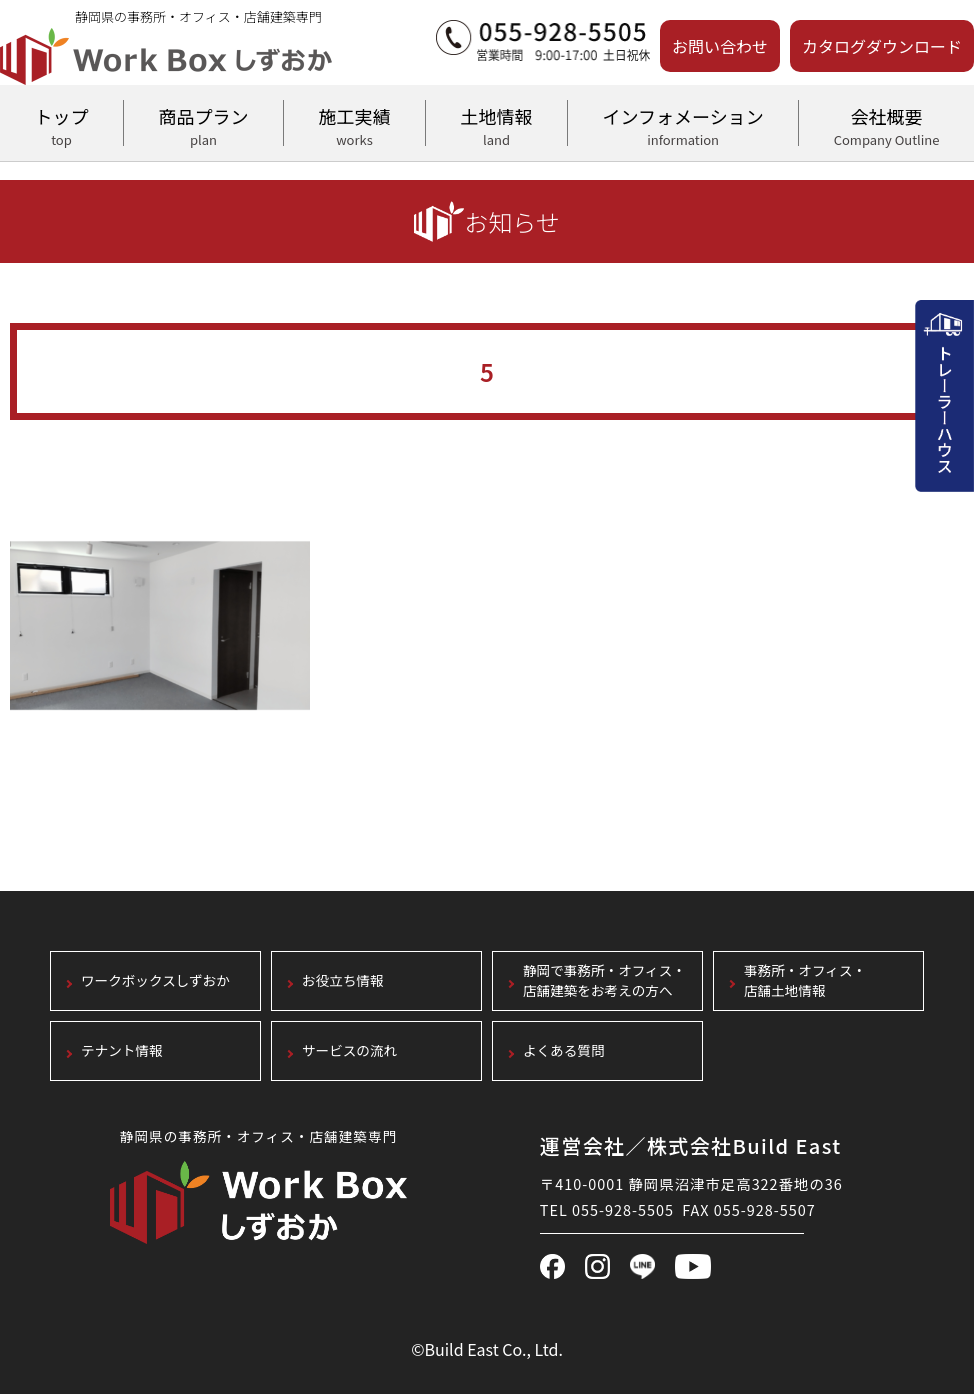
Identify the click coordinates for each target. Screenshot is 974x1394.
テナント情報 (122, 1051)
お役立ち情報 (343, 981)
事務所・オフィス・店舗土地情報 (805, 981)
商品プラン (203, 124)
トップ (61, 124)
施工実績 (354, 124)
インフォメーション (683, 124)
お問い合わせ (720, 46)
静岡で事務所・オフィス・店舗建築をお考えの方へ (604, 981)
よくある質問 (564, 1051)
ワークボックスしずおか (155, 981)
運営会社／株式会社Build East (691, 1145)
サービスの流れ (349, 1051)
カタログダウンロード (882, 46)
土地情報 (496, 124)
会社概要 (886, 124)
